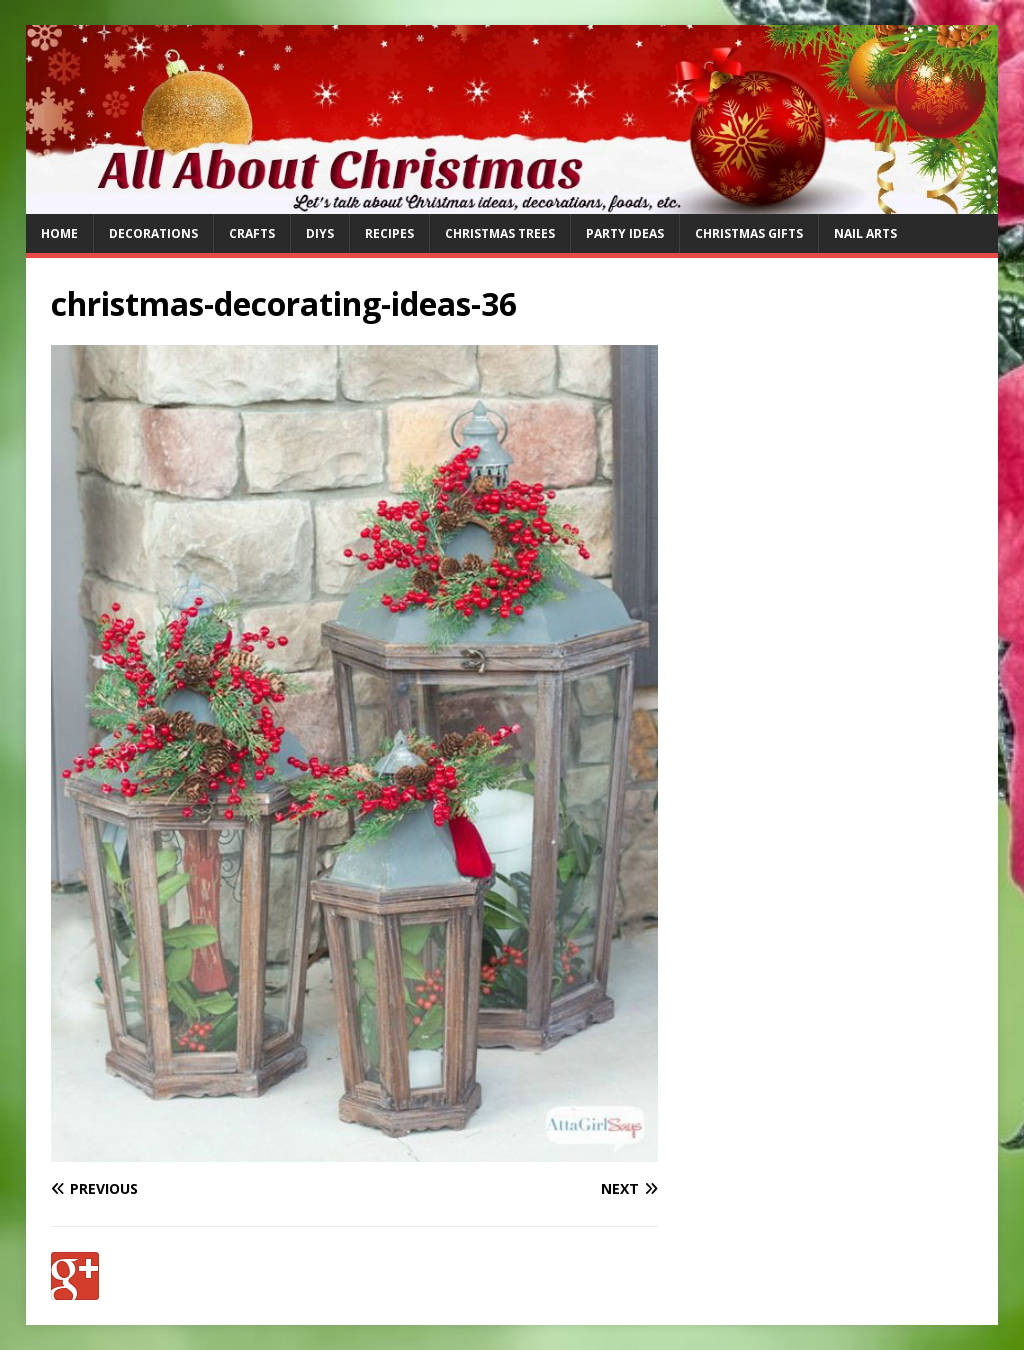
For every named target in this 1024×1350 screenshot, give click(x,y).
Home (59, 233)
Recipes (389, 233)
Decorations (153, 233)
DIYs (320, 233)
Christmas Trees (500, 233)
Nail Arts (865, 233)
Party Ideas (625, 233)
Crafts (252, 233)
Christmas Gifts (749, 233)
